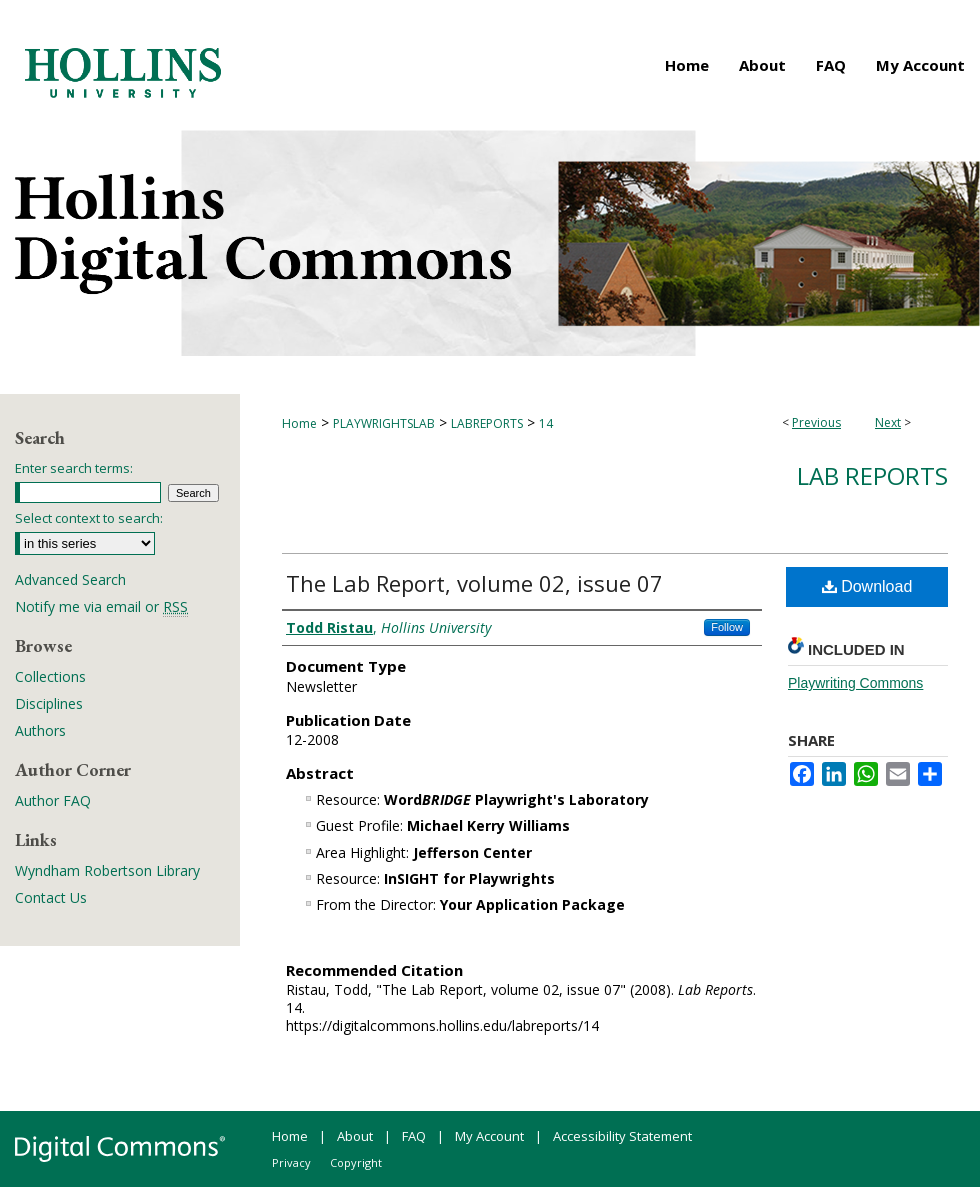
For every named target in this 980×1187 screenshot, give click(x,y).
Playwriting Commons (855, 683)
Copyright (356, 1162)
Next (888, 422)
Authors (40, 730)
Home (299, 423)
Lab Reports (872, 475)
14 (546, 423)
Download (867, 586)
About (355, 1136)
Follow (727, 627)
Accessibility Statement (622, 1136)
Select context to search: (89, 518)
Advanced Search (70, 579)
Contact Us (51, 897)
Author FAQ (53, 800)
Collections (50, 676)
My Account (489, 1136)
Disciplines (49, 703)
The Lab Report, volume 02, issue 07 (474, 583)
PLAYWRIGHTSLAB (384, 423)
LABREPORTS (487, 423)
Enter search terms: (74, 468)
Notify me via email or (101, 606)
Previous (816, 422)
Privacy (291, 1162)
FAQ (414, 1136)
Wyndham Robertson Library (107, 870)
